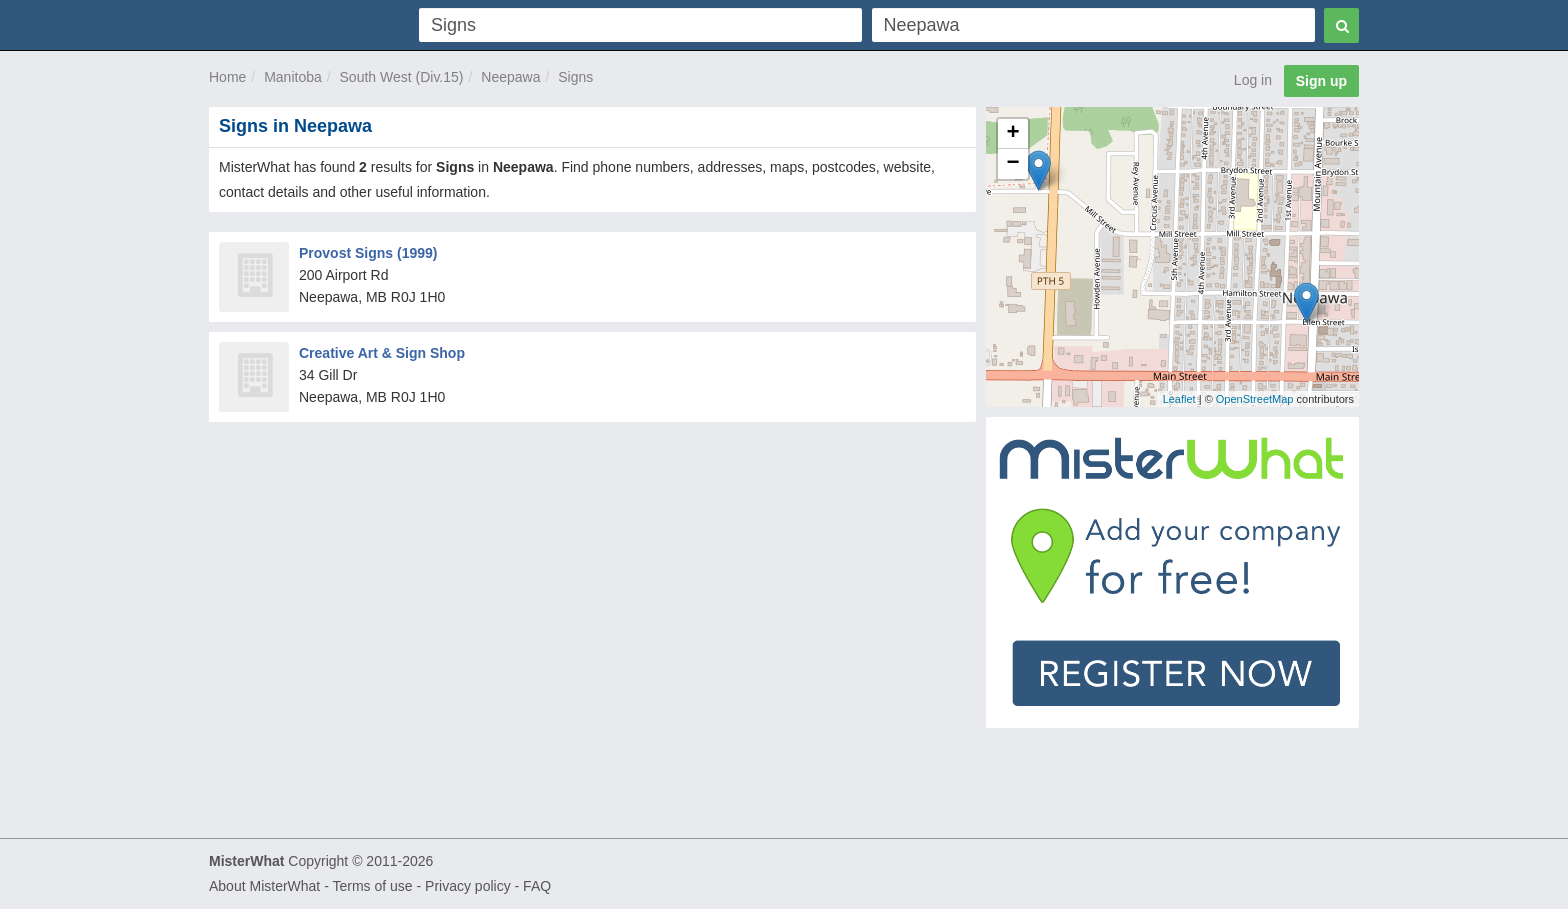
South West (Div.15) (402, 77)
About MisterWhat (264, 886)
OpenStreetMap (1255, 399)
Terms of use (372, 886)
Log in (1253, 80)
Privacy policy (468, 886)
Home (227, 77)
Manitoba (293, 77)
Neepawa (510, 77)
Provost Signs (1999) (368, 253)
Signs (575, 77)
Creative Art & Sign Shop (382, 353)
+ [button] (1013, 134)
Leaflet (1179, 399)
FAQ (537, 886)
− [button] (1013, 164)
